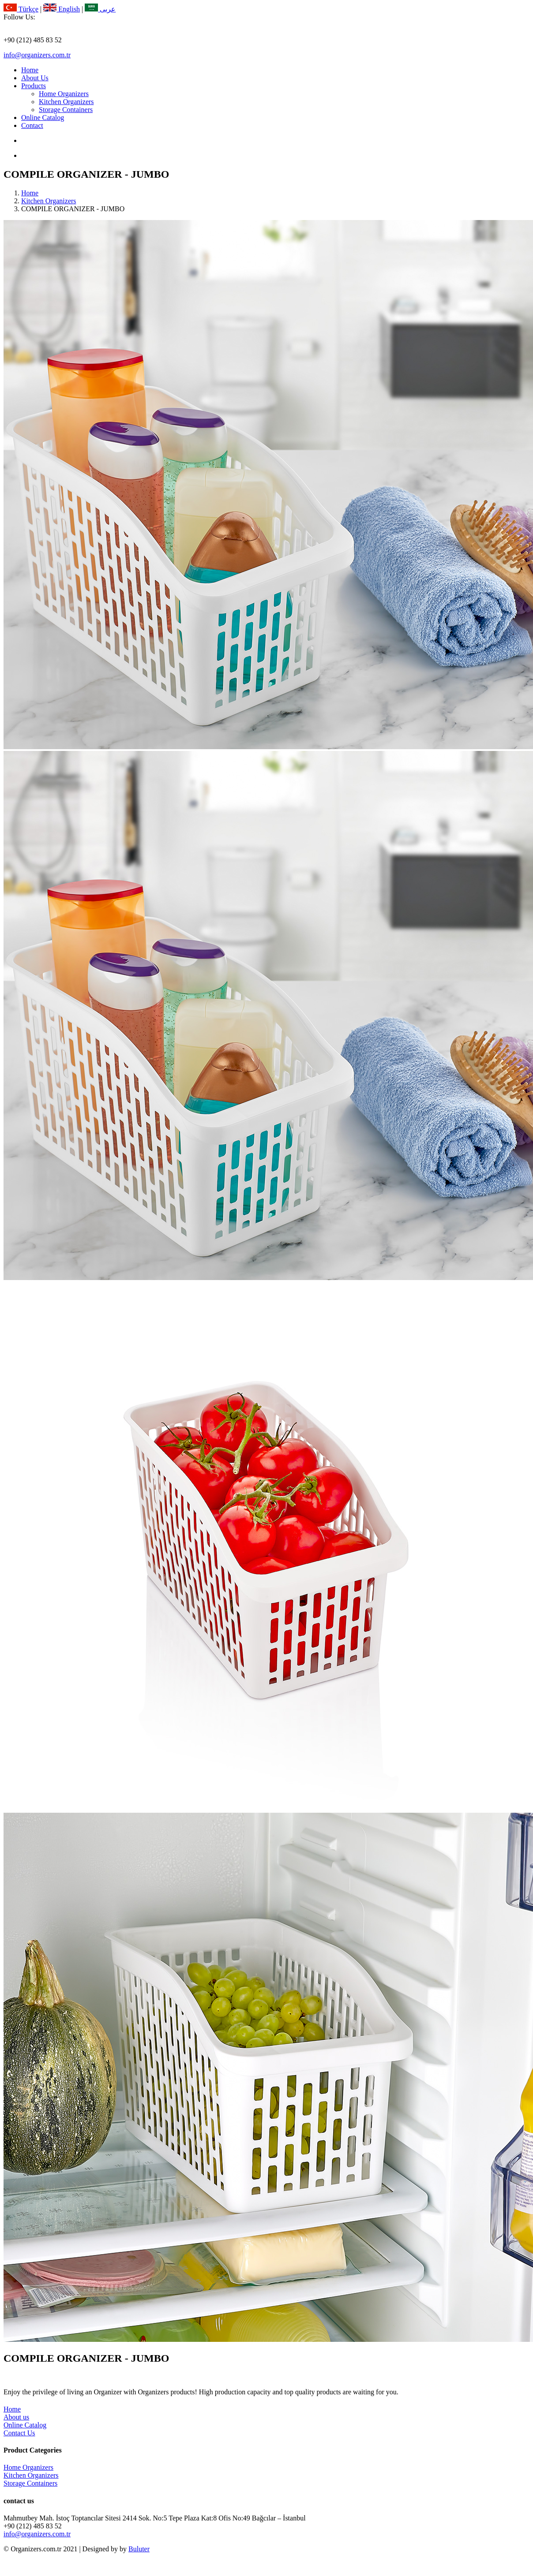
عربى (100, 9)
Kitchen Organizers (66, 101)
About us (16, 2417)
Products (33, 86)
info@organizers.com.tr (37, 55)
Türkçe (21, 9)
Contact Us (19, 2433)
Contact (32, 125)
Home (29, 70)
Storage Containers (66, 109)
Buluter (139, 2549)
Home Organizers (64, 93)
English (61, 9)
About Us (35, 78)
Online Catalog (42, 117)
